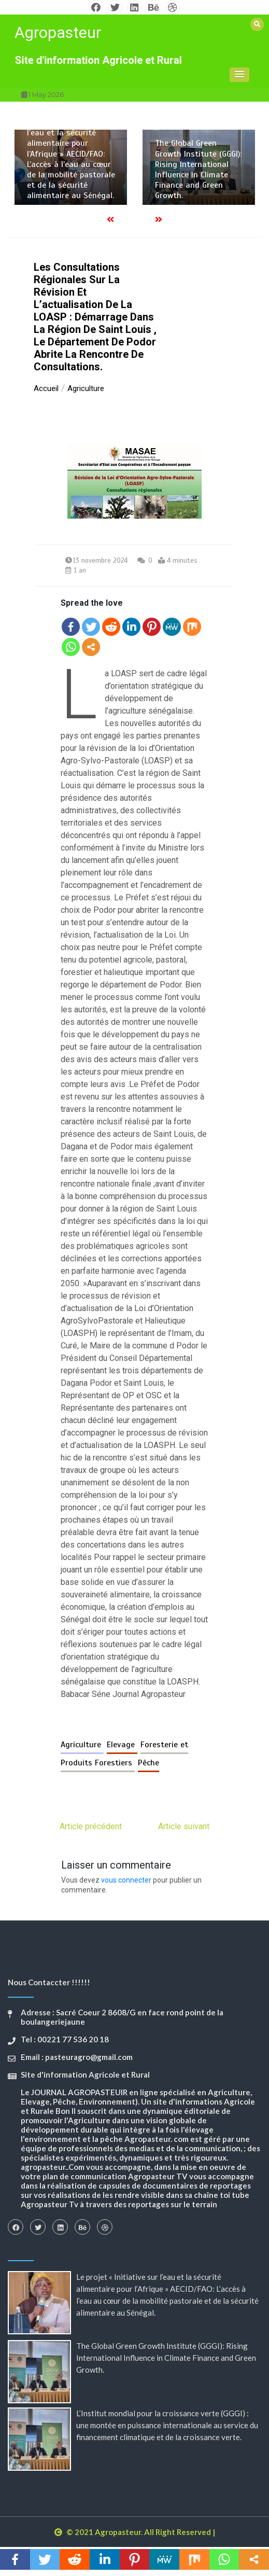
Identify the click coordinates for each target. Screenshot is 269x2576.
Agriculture (82, 1753)
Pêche (148, 1771)
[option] (71, 167)
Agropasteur (58, 32)
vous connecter (126, 1888)
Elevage (122, 1753)
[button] (239, 74)
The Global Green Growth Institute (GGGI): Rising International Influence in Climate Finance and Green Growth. (198, 169)
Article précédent (91, 1835)
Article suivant (183, 1835)
